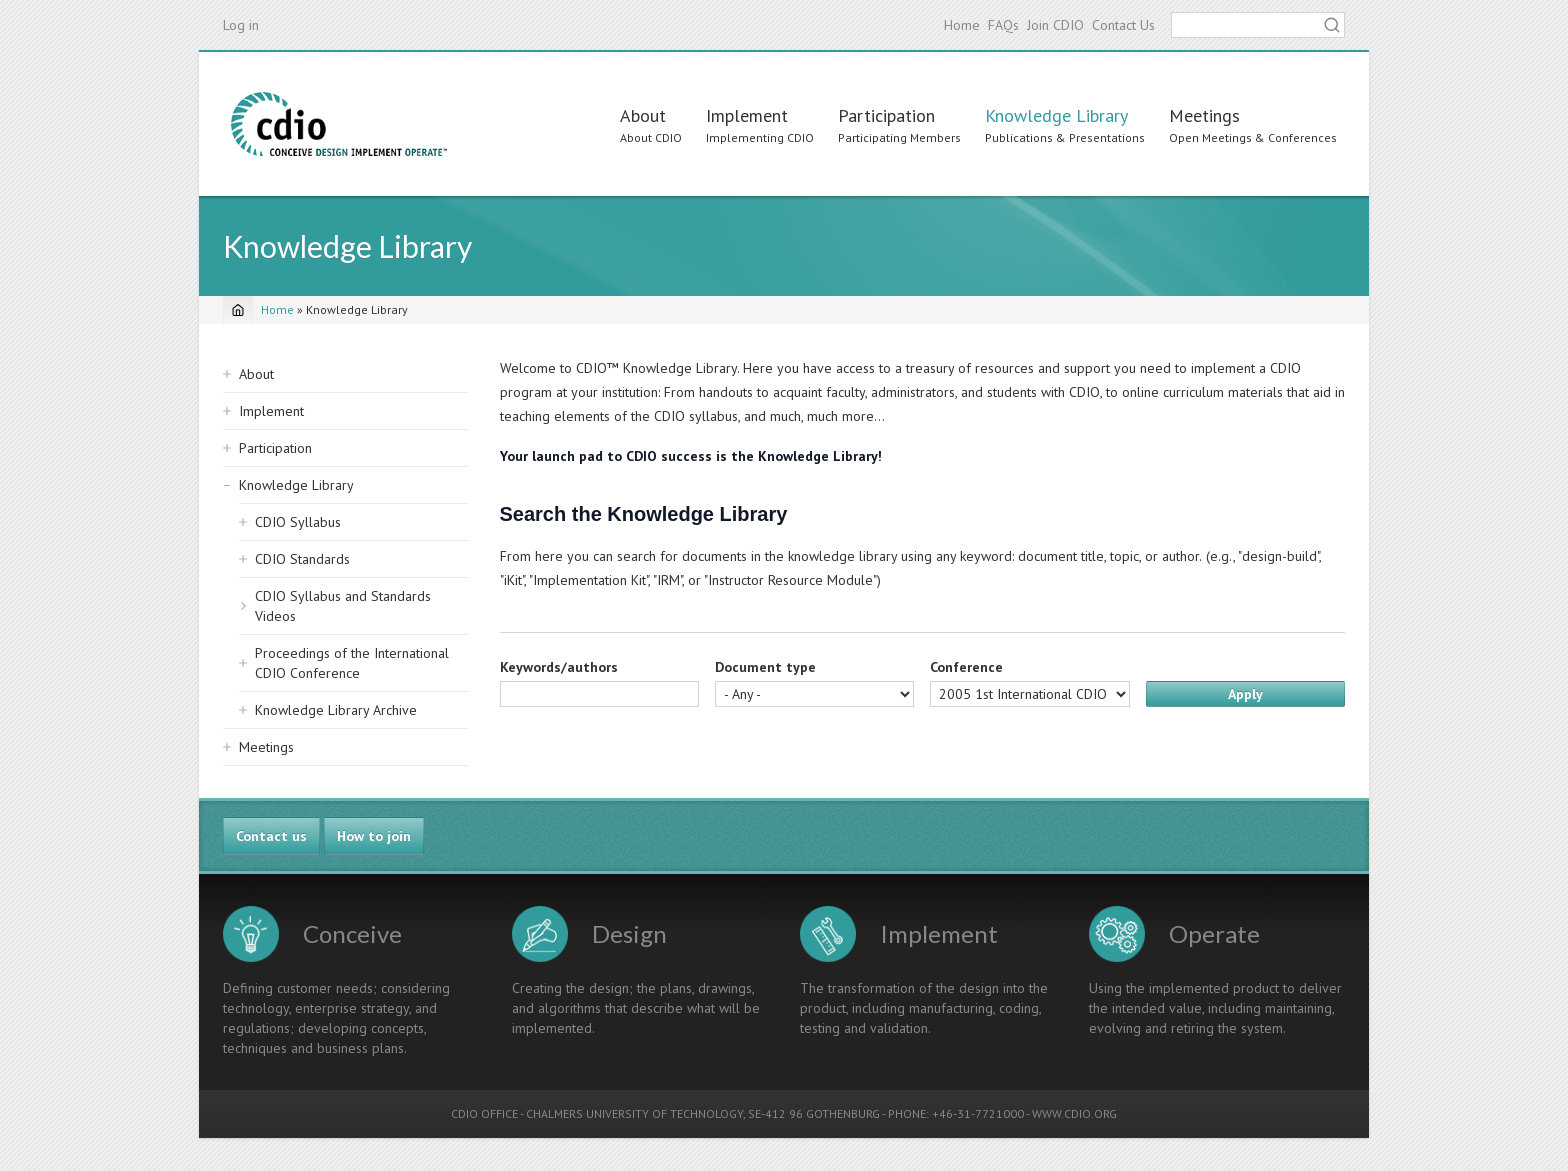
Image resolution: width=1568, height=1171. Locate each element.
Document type (765, 667)
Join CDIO (1055, 25)
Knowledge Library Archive (336, 710)
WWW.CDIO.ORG (1074, 1113)
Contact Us (1123, 25)
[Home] (238, 310)
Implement (747, 115)
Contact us (271, 836)
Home (962, 25)
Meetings (1204, 115)
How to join (374, 836)
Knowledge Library (1056, 115)
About (643, 115)
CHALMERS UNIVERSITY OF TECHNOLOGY (634, 1113)
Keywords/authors (559, 667)
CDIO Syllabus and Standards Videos (343, 606)
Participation (886, 115)
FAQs (1003, 25)
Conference (966, 667)
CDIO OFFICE (484, 1113)
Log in (241, 25)
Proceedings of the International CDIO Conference (352, 663)
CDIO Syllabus (298, 522)
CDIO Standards (302, 559)
